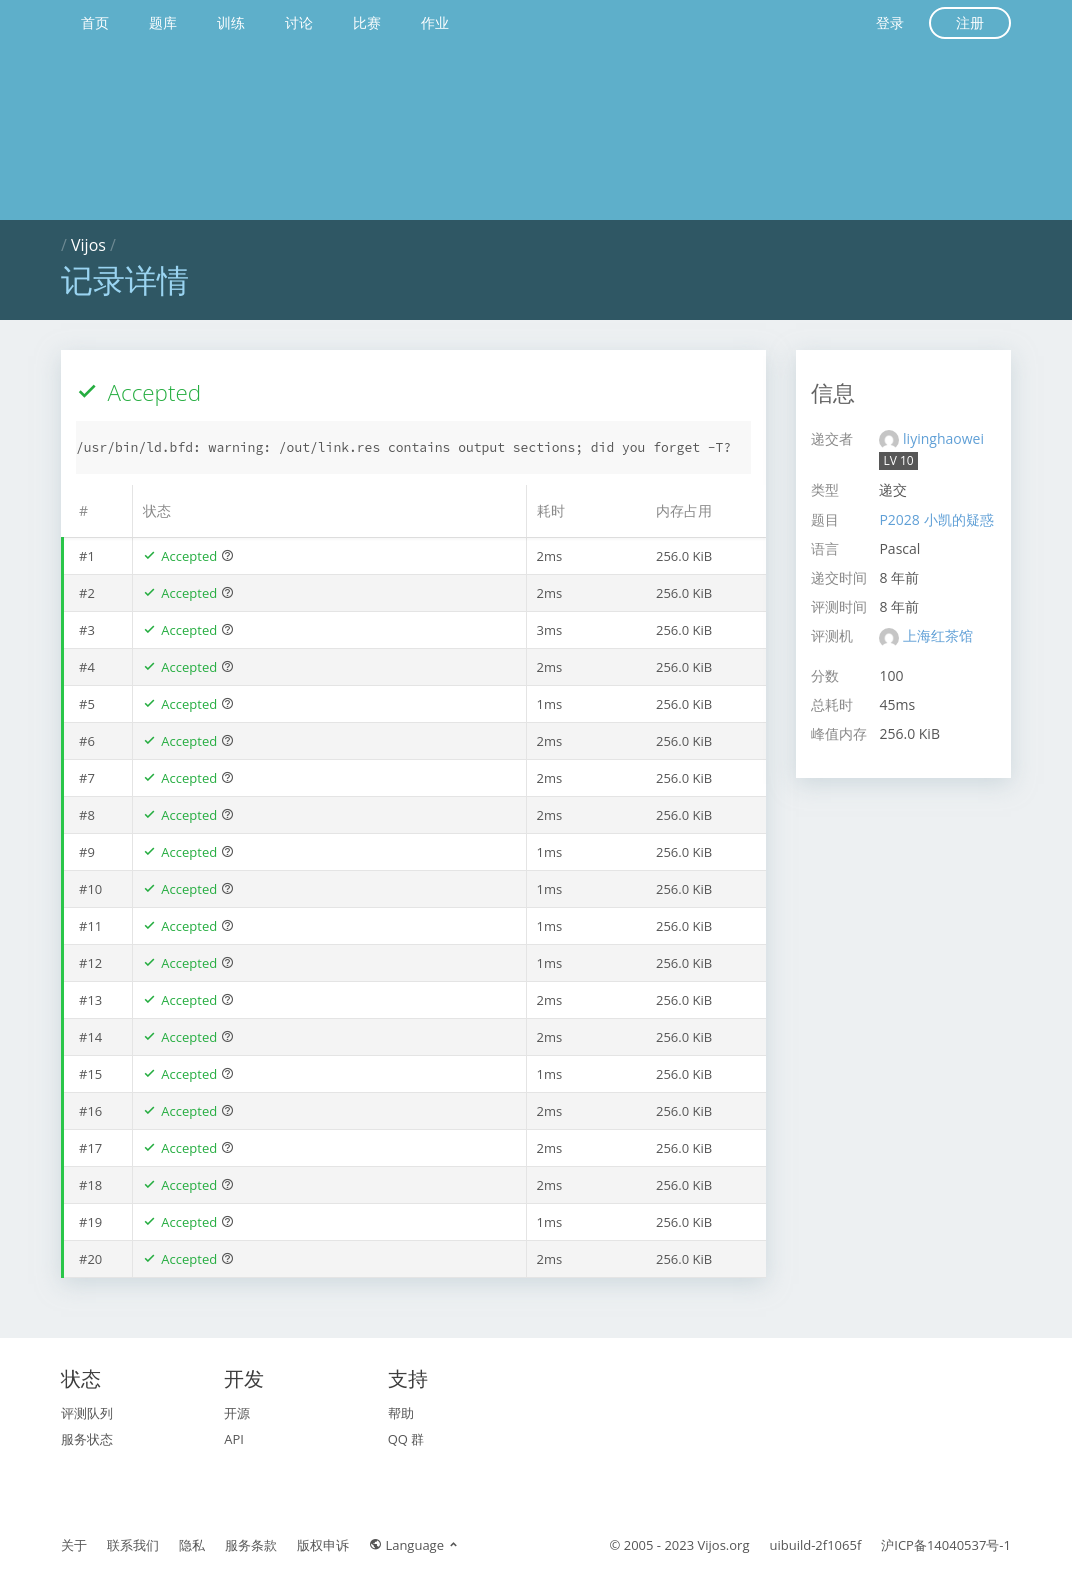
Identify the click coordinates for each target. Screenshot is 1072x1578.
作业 (435, 22)
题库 (163, 22)
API (234, 1439)
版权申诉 (323, 1545)
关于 (74, 1545)
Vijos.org (724, 1545)
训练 (231, 22)
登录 (890, 22)
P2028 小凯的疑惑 (936, 519)
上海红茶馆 (938, 635)
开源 (237, 1413)
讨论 (299, 22)
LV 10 (898, 460)
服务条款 (251, 1545)
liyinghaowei (943, 438)
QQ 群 (406, 1439)
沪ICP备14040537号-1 (946, 1545)
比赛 (367, 22)
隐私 (192, 1545)
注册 (970, 22)
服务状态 (87, 1439)
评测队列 (87, 1413)
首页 (95, 22)
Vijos (88, 245)
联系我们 (133, 1545)
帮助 (401, 1413)
